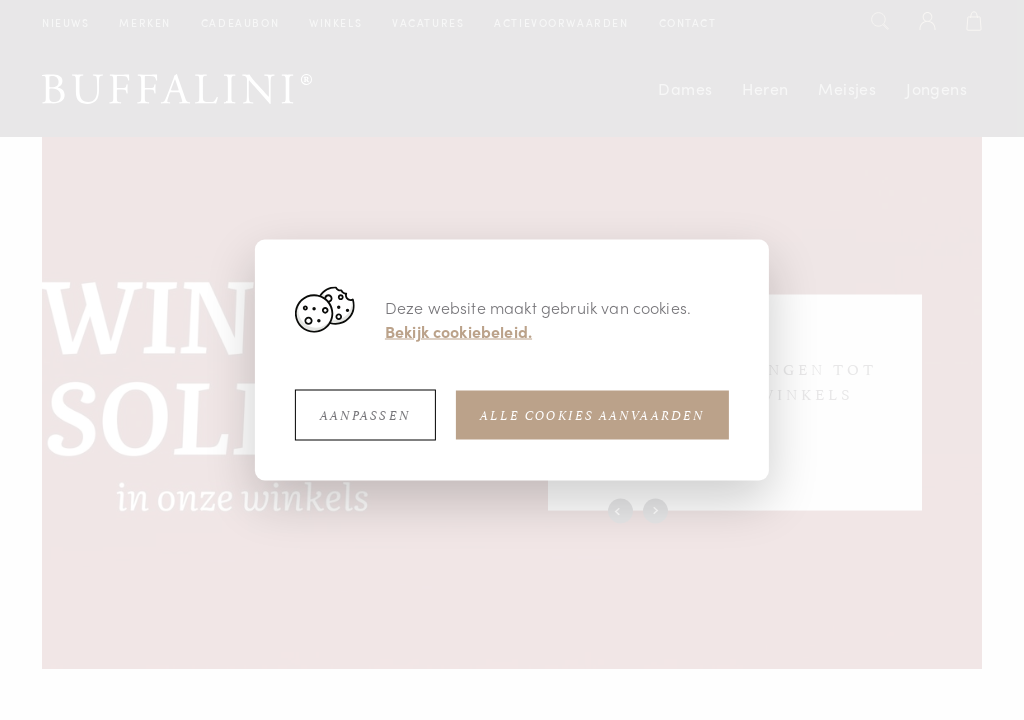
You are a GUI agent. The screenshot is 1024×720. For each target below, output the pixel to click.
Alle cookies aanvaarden (592, 415)
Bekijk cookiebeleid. (458, 331)
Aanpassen (365, 415)
